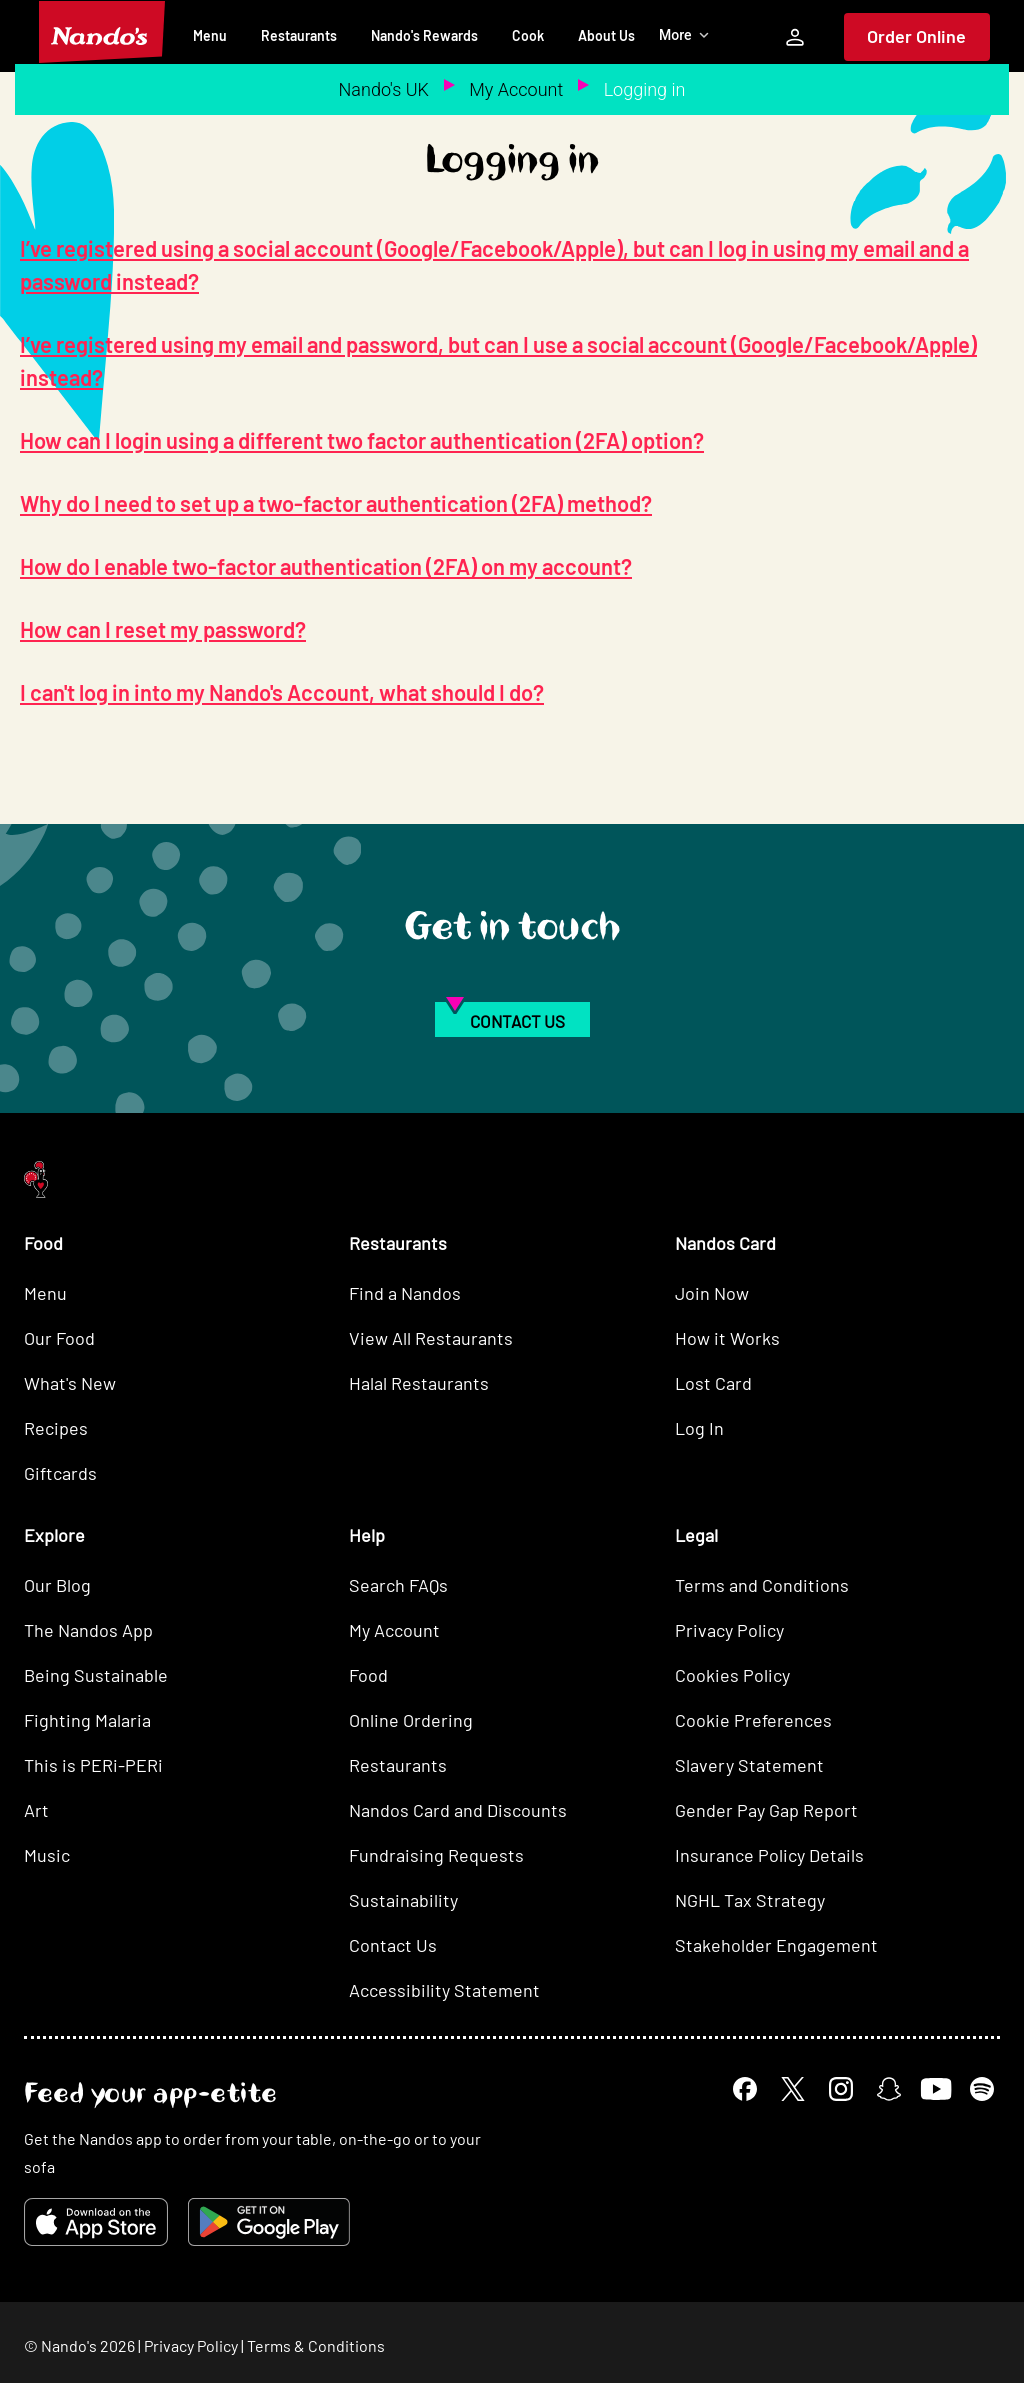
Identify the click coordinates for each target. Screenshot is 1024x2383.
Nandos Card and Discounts (458, 1810)
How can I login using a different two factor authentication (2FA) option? (362, 440)
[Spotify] (982, 2089)
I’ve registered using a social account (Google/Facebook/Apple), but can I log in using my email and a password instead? (494, 264)
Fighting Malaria (87, 1720)
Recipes (56, 1428)
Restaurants (299, 35)
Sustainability (403, 1900)
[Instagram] (841, 2089)
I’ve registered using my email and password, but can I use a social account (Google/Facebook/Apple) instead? (498, 360)
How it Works (727, 1338)
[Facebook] (745, 2089)
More (684, 35)
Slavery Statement (749, 1765)
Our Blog (57, 1585)
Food (368, 1675)
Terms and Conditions (762, 1585)
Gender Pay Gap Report (766, 1810)
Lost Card (713, 1383)
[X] (793, 2089)
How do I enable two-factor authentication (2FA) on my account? (326, 566)
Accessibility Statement (444, 1990)
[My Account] (795, 37)
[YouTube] (935, 2088)
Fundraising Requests (436, 1855)
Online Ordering (411, 1720)
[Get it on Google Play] (269, 2222)
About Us (606, 35)
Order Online (916, 36)
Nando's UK (384, 89)
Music (47, 1855)
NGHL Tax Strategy (750, 1900)
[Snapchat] (889, 2089)
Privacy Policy (729, 1630)
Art (36, 1810)
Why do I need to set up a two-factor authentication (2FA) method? (336, 503)
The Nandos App (88, 1630)
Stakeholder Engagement (776, 1945)
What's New (70, 1383)
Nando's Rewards (424, 35)
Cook (528, 35)
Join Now (712, 1293)
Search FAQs (398, 1585)
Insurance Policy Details (769, 1855)
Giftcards (60, 1473)
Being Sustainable (96, 1675)
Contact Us (393, 1945)
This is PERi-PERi (93, 1765)
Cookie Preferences (753, 1720)
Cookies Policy (732, 1675)
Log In (699, 1428)
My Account (516, 89)
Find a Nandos (405, 1293)
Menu (210, 35)
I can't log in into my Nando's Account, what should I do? (282, 692)
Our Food (59, 1338)
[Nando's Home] (102, 32)
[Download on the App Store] (96, 2222)
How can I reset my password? (163, 629)
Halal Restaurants (419, 1383)
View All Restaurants (431, 1338)
